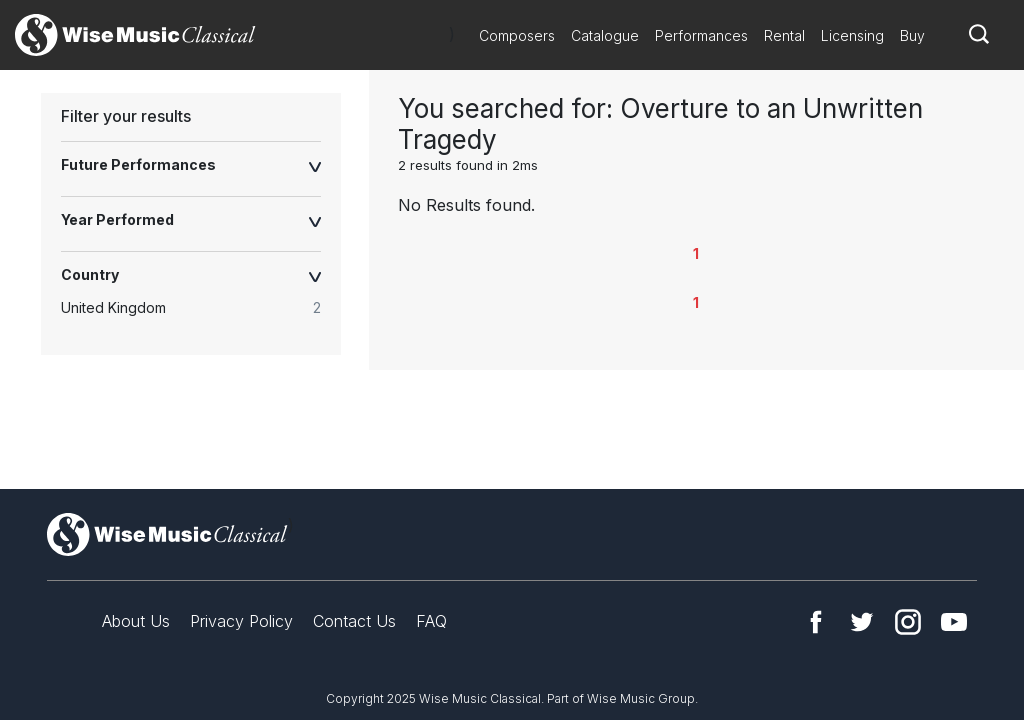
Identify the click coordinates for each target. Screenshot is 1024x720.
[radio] (201, 309)
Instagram (908, 622)
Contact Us (354, 621)
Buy (912, 35)
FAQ (431, 621)
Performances (701, 35)
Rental (784, 35)
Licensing (852, 35)
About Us (136, 621)
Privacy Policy (241, 621)
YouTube (954, 622)
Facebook (816, 622)
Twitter (862, 622)
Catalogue (605, 35)
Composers (517, 35)
